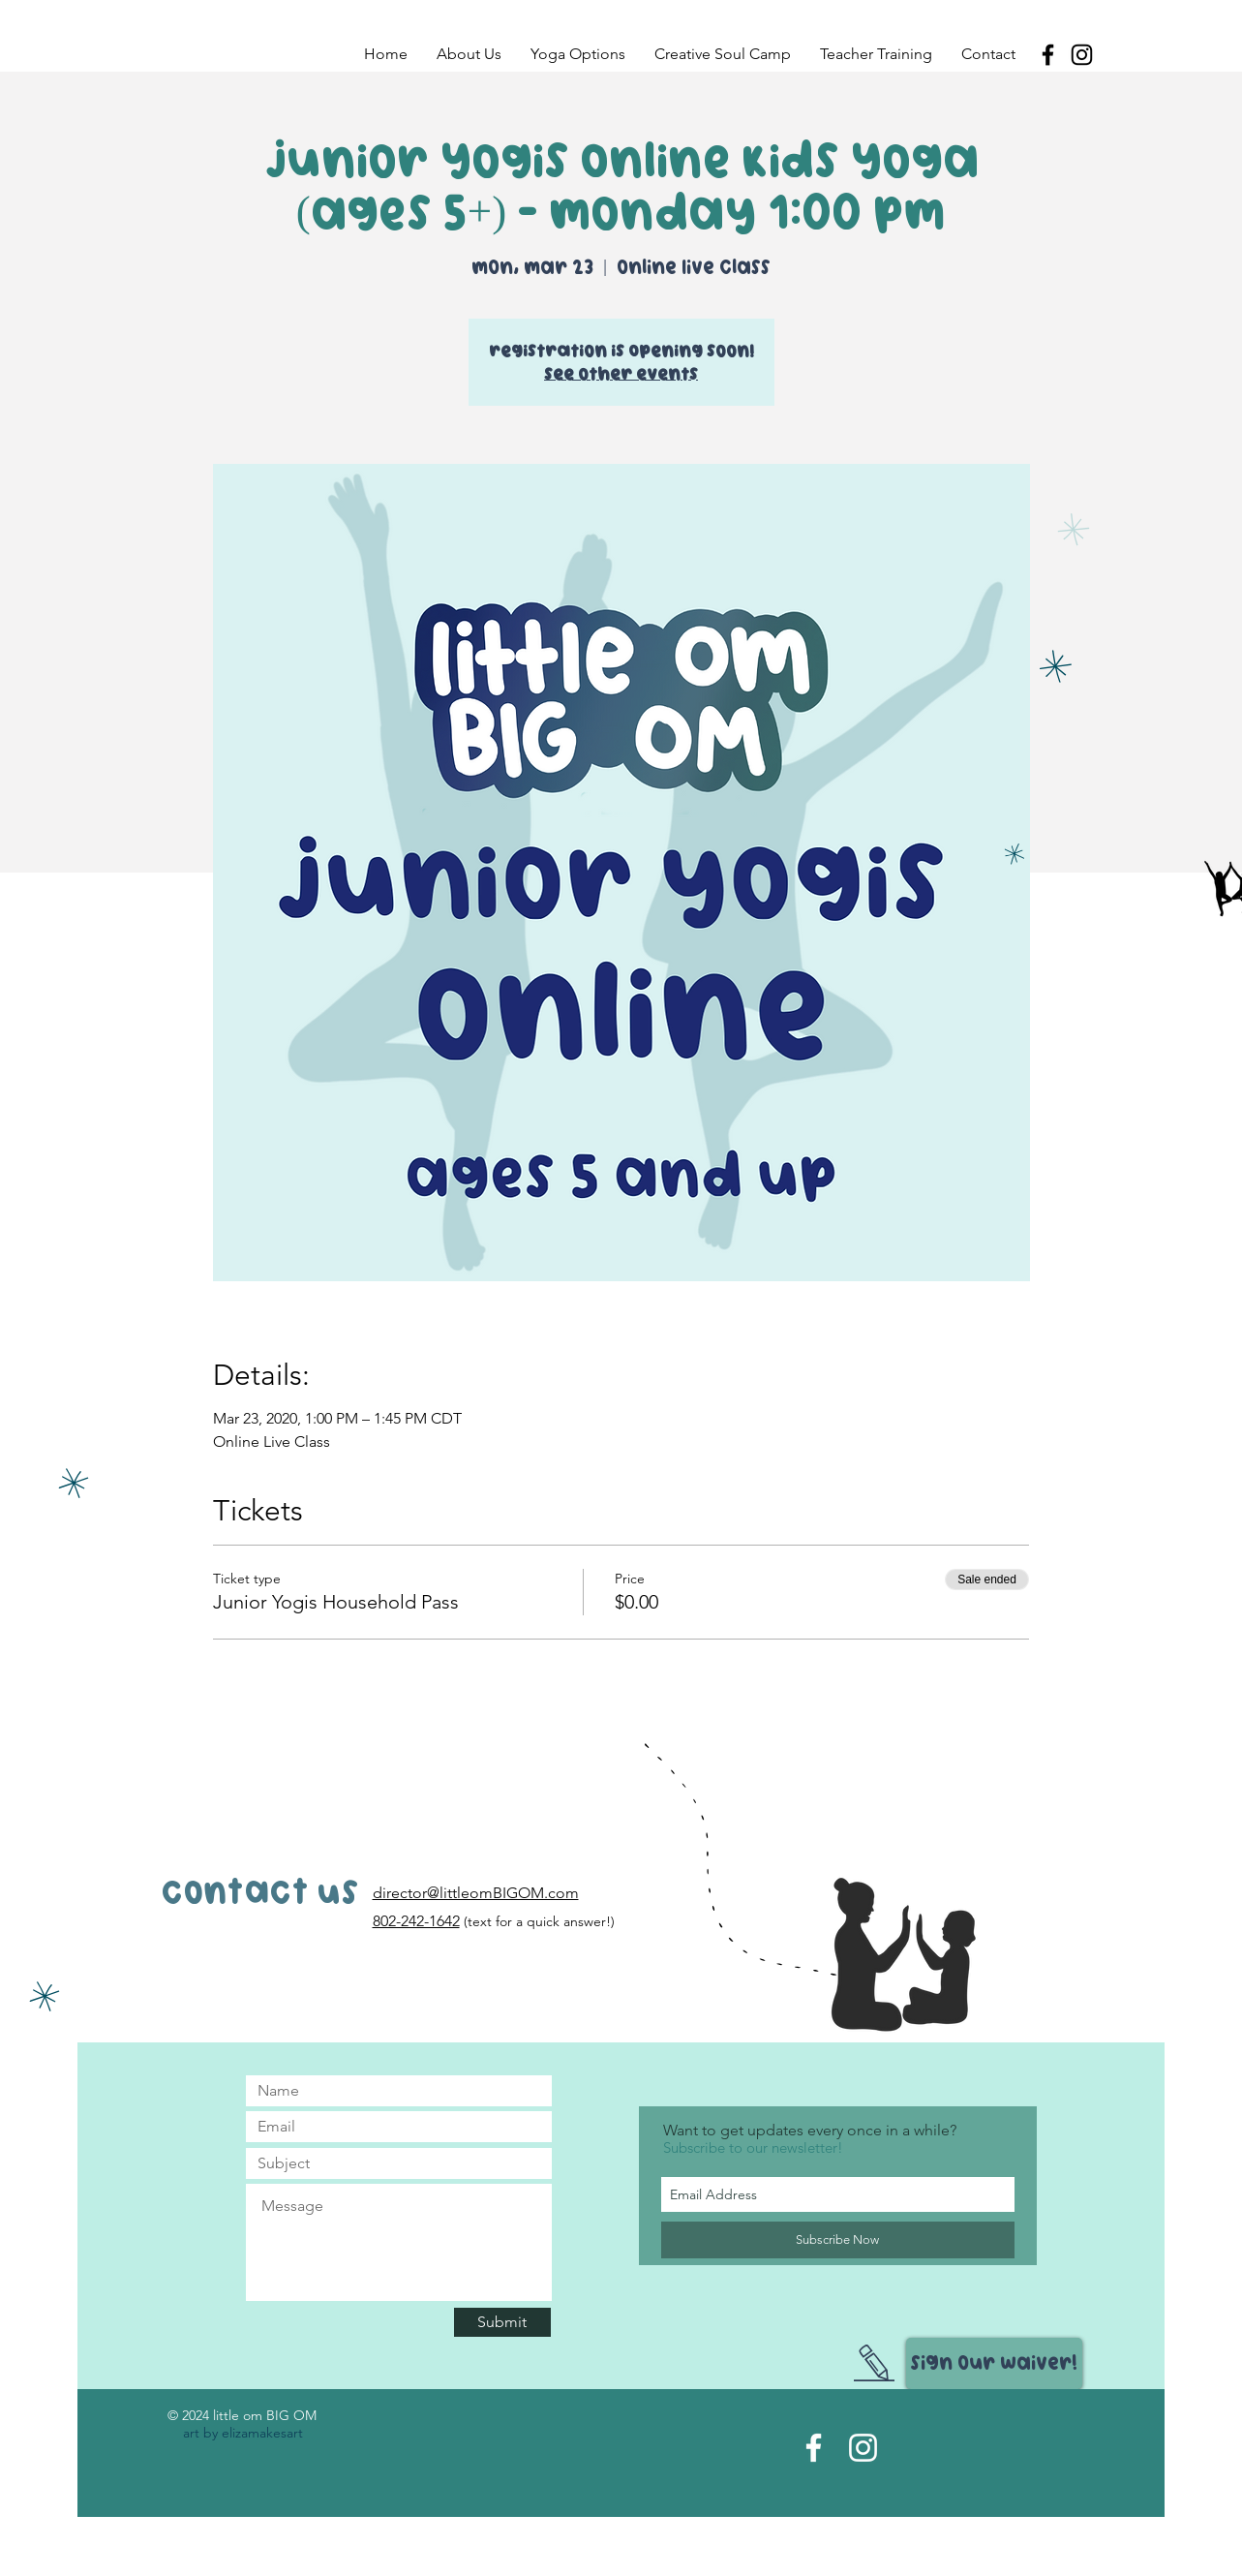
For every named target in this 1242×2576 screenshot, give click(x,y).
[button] (469, 54)
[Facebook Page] (814, 2448)
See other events (621, 374)
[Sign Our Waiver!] (994, 2363)
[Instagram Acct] (863, 2448)
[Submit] (502, 2322)
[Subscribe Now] (838, 2240)
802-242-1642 (416, 1921)
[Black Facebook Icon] (1048, 55)
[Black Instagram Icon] (1082, 55)
